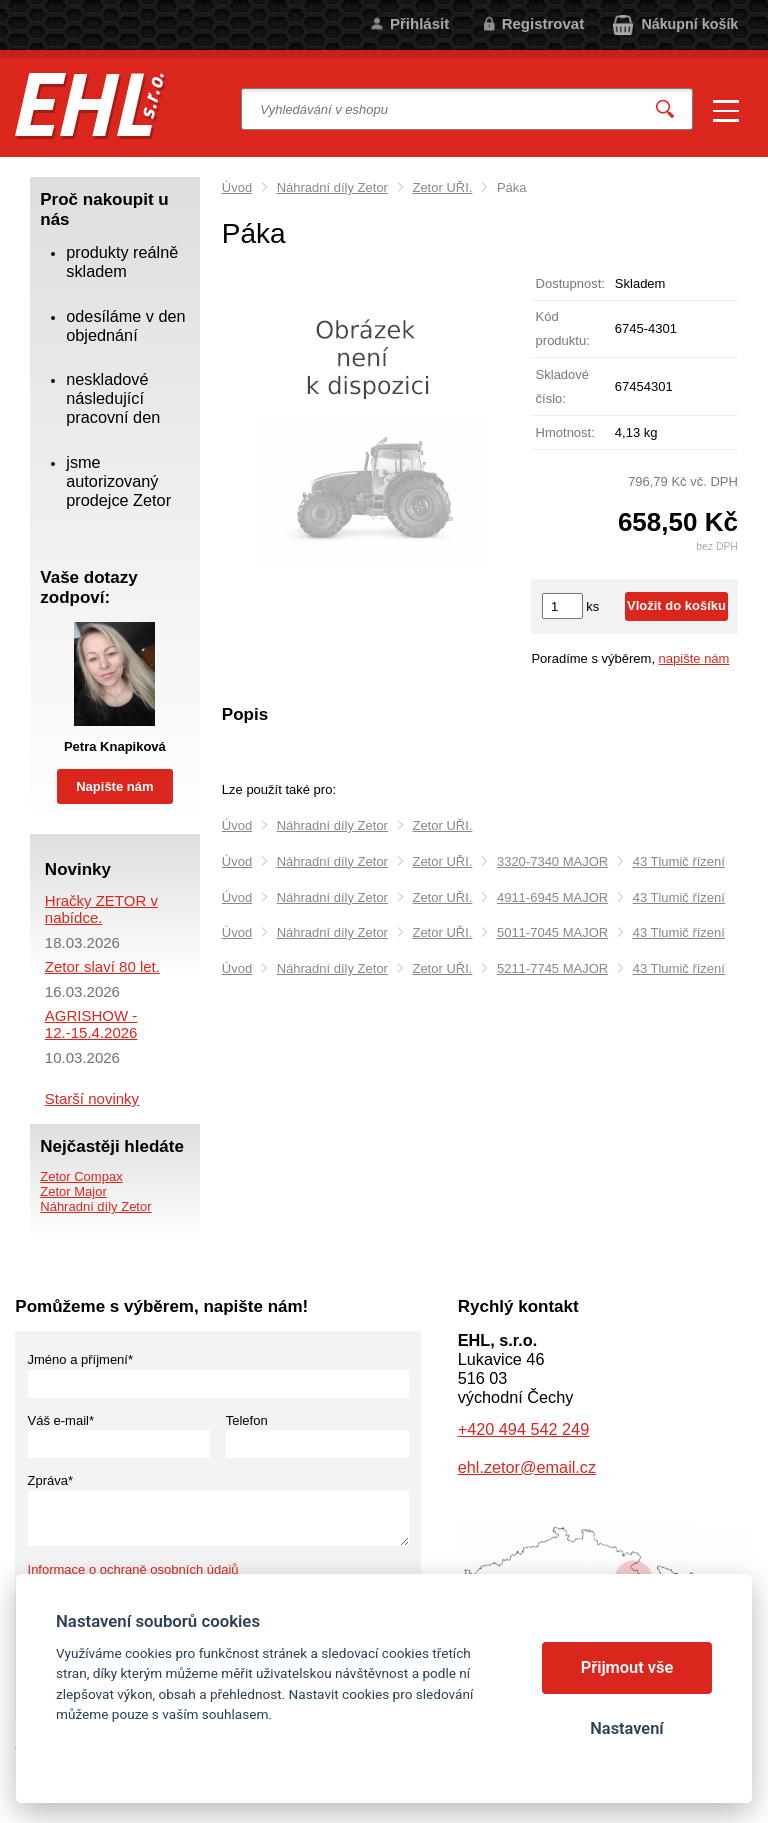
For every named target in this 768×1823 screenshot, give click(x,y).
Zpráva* (51, 1480)
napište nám (694, 658)
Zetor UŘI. (442, 187)
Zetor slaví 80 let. (102, 966)
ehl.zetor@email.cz (527, 1467)
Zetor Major (73, 1191)
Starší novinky (92, 1098)
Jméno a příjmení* (81, 1359)
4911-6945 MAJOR (552, 897)
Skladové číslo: (562, 386)
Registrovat (543, 23)
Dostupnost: (570, 283)
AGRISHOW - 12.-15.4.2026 (91, 1024)
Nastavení (626, 1728)
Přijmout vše (627, 1667)
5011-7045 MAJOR (552, 932)
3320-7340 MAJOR (552, 861)
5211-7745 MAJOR (552, 968)
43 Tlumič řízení (679, 861)
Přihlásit (419, 23)
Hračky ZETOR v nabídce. (101, 909)
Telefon (247, 1420)
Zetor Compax (81, 1176)
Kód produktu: (563, 328)
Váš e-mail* (61, 1420)
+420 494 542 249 (523, 1429)
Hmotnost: (565, 432)
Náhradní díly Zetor (332, 187)
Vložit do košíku (676, 605)
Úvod (237, 187)
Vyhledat (665, 109)
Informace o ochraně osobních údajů (133, 1569)
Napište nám (114, 786)
